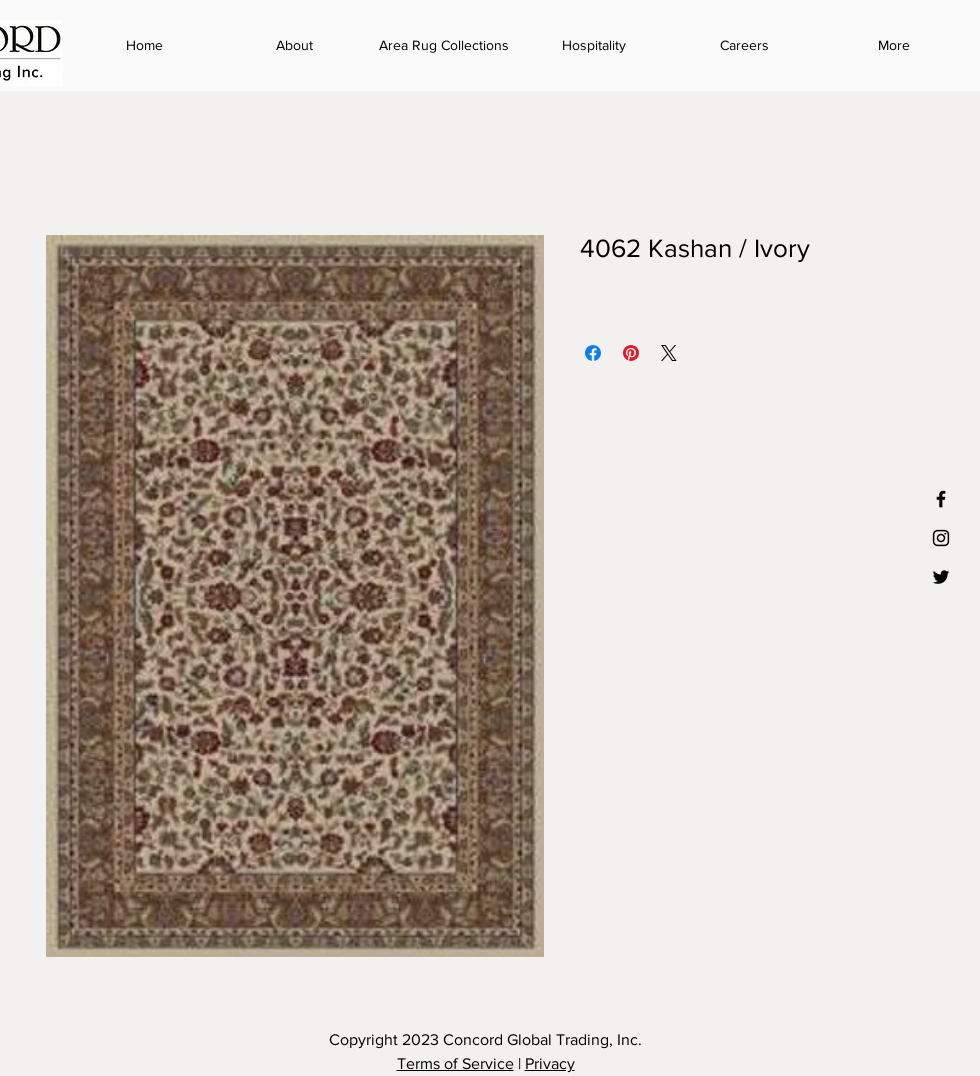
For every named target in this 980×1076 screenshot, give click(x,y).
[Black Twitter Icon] (941, 577)
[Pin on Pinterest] (631, 353)
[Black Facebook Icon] (941, 499)
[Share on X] (669, 353)
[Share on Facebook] (593, 353)
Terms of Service (455, 1063)
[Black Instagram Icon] (941, 538)
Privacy (550, 1063)
